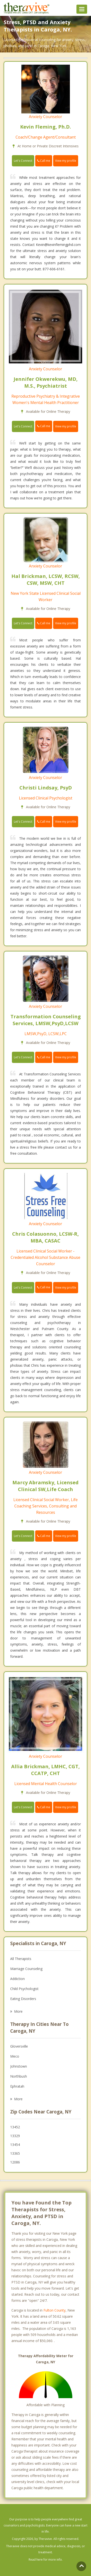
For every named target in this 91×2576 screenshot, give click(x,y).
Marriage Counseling (26, 1968)
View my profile (65, 161)
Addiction (17, 1978)
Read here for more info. (46, 2559)
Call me (43, 161)
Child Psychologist (24, 1988)
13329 (15, 2135)
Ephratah (17, 2086)
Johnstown (18, 2066)
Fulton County (54, 2310)
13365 (15, 2153)
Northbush (18, 2076)
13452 (15, 2127)
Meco (14, 2056)
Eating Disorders (23, 1998)
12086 (15, 2162)
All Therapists (20, 1958)
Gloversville (19, 2046)
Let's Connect (23, 161)
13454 (15, 2144)
